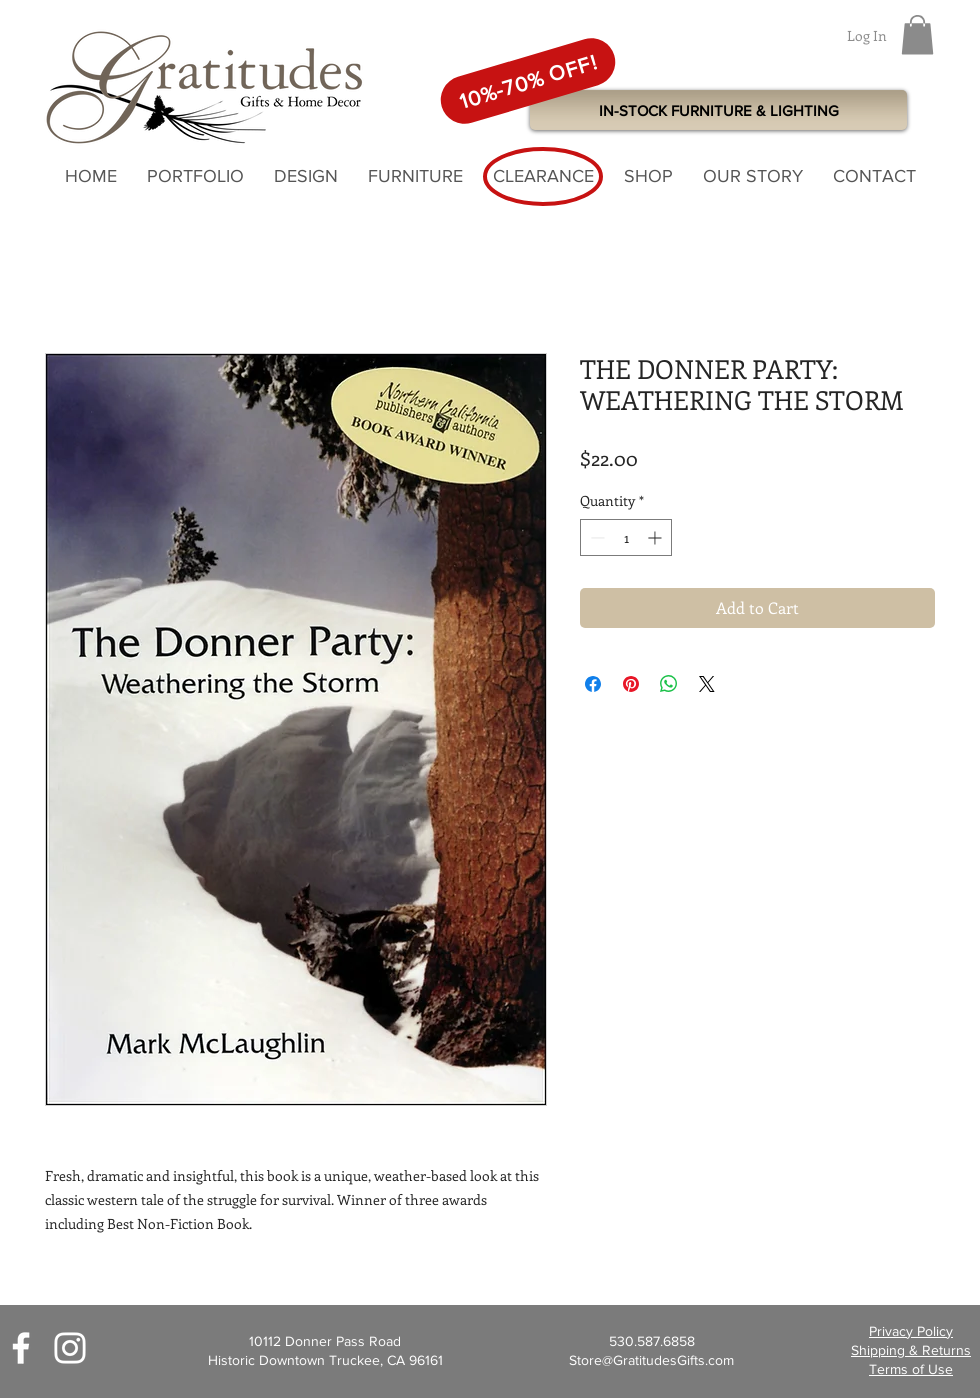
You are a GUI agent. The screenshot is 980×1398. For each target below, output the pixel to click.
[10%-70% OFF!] (528, 80)
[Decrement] (595, 537)
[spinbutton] (626, 537)
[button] (917, 34)
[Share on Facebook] (593, 684)
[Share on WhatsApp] (669, 684)
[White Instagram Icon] (70, 1348)
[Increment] (656, 537)
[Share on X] (707, 684)
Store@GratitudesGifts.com (651, 1360)
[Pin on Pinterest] (631, 684)
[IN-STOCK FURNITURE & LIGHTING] (718, 110)
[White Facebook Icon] (21, 1348)
